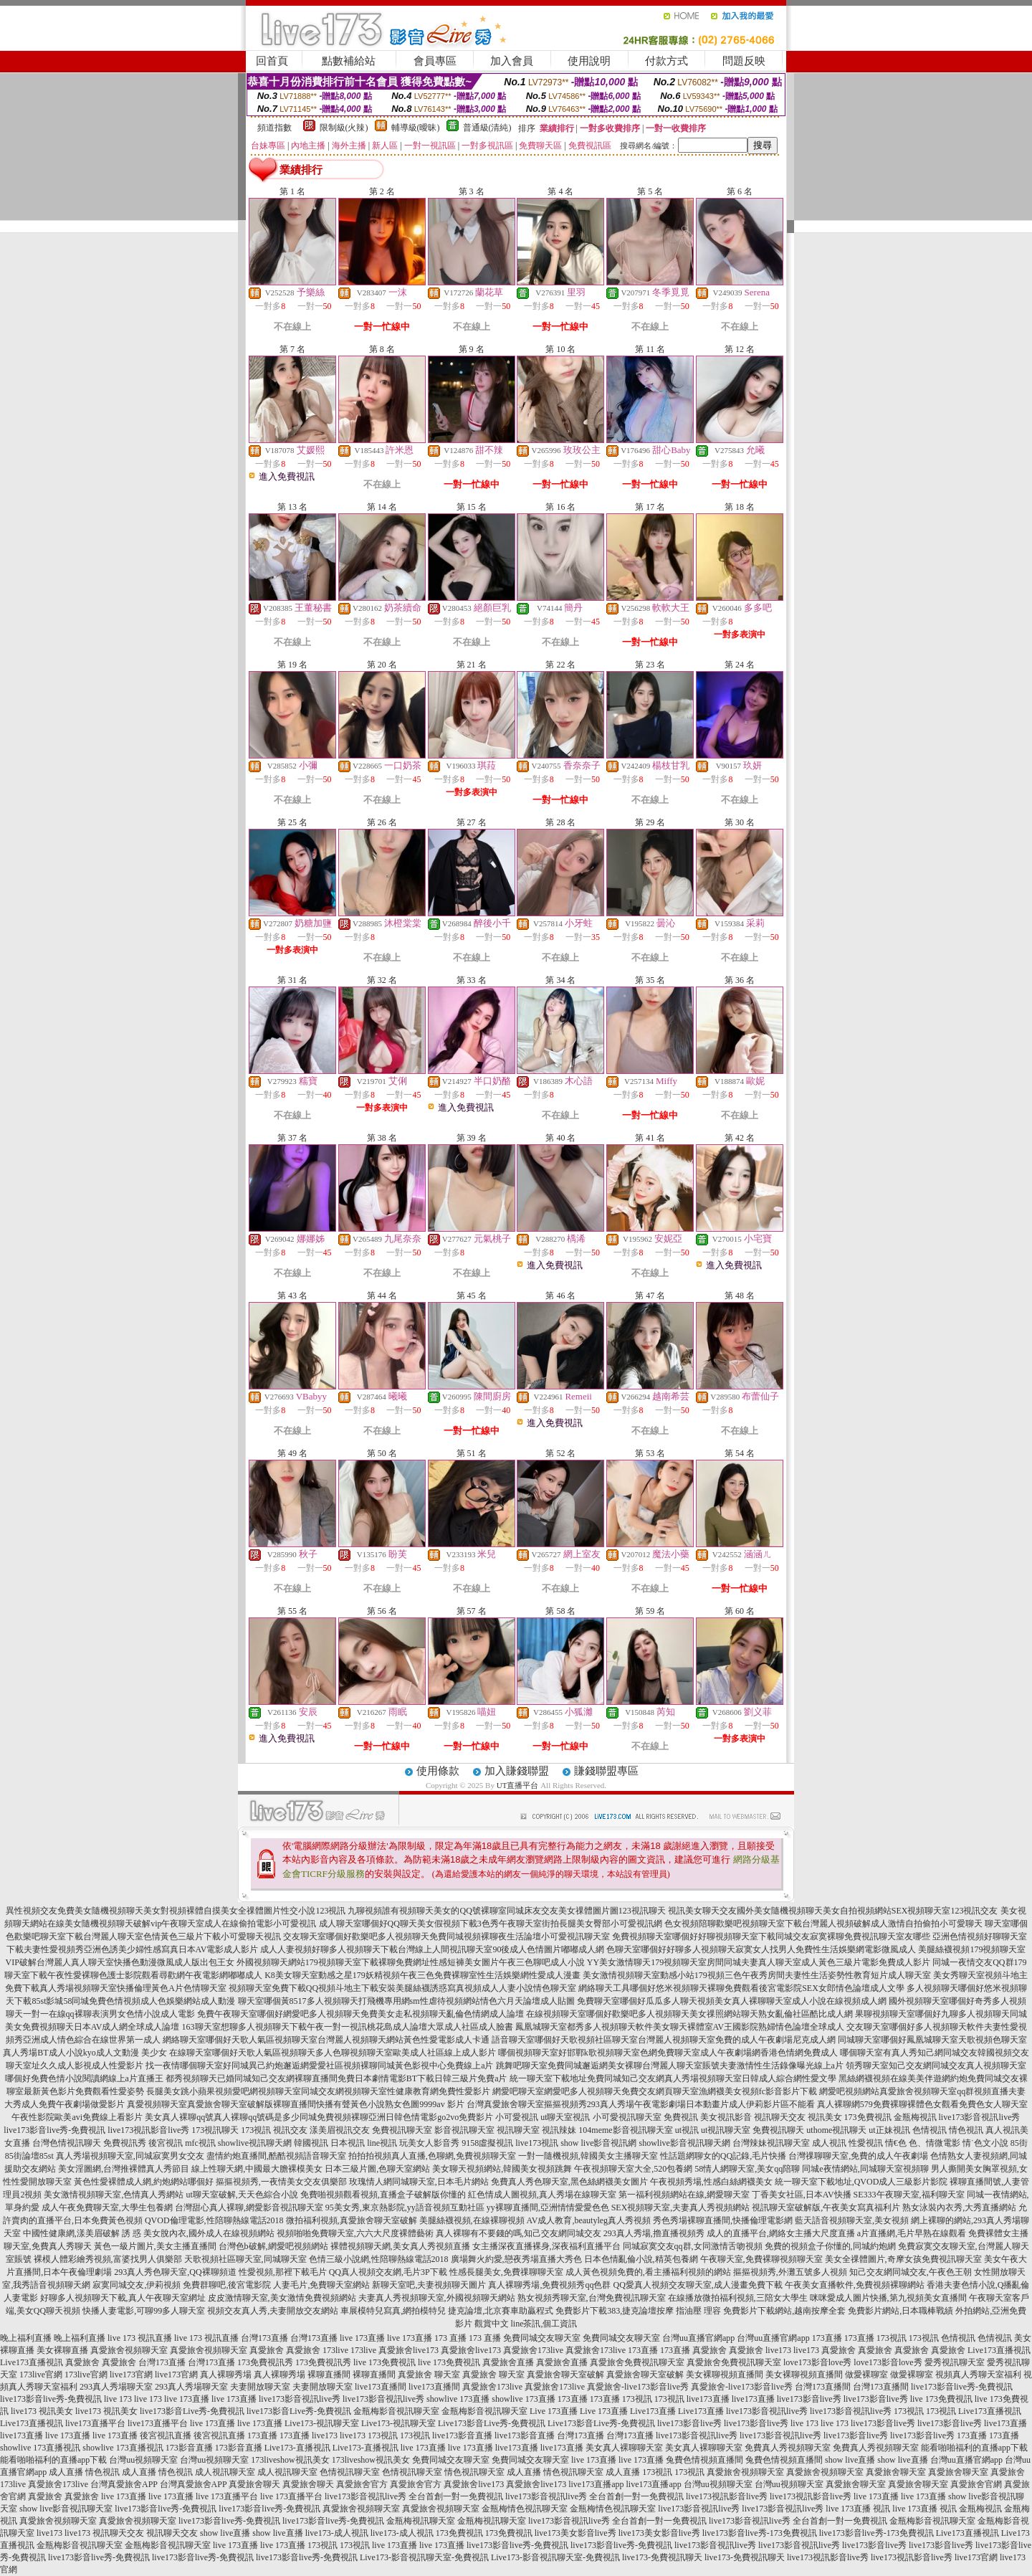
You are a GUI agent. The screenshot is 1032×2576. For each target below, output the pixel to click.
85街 (1019, 2143)
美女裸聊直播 (62, 2350)
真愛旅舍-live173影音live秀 (638, 2387)
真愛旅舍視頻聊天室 (129, 2350)
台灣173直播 (264, 2338)
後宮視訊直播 (165, 2435)
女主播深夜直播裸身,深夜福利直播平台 (546, 2246)
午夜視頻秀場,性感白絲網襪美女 (711, 2182)
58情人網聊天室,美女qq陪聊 (747, 2169)
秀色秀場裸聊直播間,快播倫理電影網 (723, 2220)
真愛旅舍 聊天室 (429, 2375)
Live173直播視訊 (999, 2350)
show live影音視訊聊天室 (66, 2509)
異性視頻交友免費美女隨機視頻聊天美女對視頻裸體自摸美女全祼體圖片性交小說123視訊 (175, 1911)
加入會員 (511, 61)
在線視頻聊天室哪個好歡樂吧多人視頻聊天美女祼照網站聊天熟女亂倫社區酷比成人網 (689, 2014)
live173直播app (596, 2484)
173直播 (827, 2338)
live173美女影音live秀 (575, 2533)
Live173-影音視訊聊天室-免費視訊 (424, 2557)
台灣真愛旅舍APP (124, 2484)
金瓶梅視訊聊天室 (420, 2521)
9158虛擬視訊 (487, 2143)
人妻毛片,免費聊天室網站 (321, 2285)
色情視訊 (929, 2130)
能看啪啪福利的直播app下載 (974, 2448)
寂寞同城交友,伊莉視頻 (136, 2285)
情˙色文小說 (985, 2143)
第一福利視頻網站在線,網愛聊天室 (684, 2195)
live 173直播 (362, 2338)
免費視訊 (681, 2117)
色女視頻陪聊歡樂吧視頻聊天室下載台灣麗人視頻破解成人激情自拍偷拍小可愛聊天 (823, 1924)
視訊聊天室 (518, 2130)
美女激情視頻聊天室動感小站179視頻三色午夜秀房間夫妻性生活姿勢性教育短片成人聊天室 (757, 1975)
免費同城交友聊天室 (541, 2338)
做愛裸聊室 (866, 2375)
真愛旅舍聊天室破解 (565, 2375)
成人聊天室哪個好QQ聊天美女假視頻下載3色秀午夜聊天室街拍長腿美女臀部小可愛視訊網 (490, 1924)
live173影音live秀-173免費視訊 (759, 2533)
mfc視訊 (200, 2143)
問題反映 (743, 61)
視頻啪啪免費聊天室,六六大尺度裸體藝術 (355, 2233)
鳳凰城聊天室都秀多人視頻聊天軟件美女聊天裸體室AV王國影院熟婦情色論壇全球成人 (680, 2027)
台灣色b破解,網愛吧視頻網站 (273, 2246)
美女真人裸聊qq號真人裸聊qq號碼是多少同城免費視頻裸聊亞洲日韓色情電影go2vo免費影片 (319, 2117)
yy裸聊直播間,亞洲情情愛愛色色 (548, 2207)
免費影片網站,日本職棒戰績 (900, 2311)
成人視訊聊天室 (225, 2472)
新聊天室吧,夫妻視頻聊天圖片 (429, 2285)
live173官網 (131, 2375)
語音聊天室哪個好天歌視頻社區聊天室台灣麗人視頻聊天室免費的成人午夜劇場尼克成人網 (664, 2040)
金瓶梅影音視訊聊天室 (396, 2411)
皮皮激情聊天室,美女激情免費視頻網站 (282, 2298)
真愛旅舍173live (533, 2350)
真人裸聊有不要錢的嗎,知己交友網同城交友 (518, 2233)
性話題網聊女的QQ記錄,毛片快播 (723, 2156)
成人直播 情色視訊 (84, 2472)
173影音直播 (189, 2448)
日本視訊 (347, 2143)
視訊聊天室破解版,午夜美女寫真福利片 (826, 2207)
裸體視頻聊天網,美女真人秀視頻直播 (400, 2246)
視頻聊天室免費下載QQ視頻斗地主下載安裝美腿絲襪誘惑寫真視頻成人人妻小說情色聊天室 (402, 1988)
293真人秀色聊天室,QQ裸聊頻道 (175, 2272)
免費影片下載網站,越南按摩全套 (784, 2311)
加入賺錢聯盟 (516, 1771)
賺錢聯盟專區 (606, 1771)
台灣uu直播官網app (698, 2338)
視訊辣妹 (559, 2130)
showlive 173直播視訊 (40, 2448)
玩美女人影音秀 (429, 2143)
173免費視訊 (868, 2117)
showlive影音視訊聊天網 (684, 2143)
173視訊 (256, 2130)
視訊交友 (290, 2130)
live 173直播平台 (227, 2496)
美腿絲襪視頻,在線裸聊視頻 (472, 2220)
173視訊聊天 (215, 2130)
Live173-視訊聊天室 (322, 2423)
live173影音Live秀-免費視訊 (192, 2411)
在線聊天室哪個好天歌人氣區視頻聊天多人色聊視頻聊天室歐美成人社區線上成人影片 (332, 2053)
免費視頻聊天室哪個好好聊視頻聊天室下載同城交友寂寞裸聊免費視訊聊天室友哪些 (771, 1936)
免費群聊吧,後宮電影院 (227, 2285)
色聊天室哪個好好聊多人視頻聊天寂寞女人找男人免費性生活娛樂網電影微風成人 (761, 1949)
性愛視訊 (866, 2143)
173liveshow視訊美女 (290, 2460)
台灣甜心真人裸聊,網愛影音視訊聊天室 (249, 2207)
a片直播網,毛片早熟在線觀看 (911, 2233)
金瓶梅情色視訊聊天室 (525, 2509)
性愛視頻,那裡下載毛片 (283, 2272)
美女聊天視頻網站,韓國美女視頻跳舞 (502, 2169)
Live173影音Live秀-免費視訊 (491, 2423)
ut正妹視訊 (889, 2130)
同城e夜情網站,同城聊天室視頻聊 (865, 2169)
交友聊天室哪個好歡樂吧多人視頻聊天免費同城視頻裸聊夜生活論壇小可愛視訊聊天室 (446, 1936)
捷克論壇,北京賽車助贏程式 (500, 2311)
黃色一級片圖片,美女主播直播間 (155, 2246)
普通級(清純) (487, 128)
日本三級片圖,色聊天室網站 (377, 2169)
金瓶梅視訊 (915, 2117)
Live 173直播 (554, 2411)
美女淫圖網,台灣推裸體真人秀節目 (123, 2169)
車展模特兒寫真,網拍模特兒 (393, 2311)
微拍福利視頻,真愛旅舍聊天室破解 (351, 2220)
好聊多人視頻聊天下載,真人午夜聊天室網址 (123, 2298)
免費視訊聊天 (778, 2130)
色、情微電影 (934, 2143)
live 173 (118, 2399)
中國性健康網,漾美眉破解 (71, 2233)
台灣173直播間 (823, 2387)
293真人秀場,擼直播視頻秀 (653, 2233)
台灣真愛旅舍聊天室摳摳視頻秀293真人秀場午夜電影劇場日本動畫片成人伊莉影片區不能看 (641, 2104)
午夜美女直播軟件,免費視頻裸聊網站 (854, 2285)
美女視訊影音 (726, 2117)
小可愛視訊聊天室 (627, 2117)
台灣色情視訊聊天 (66, 2143)
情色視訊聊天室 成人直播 (492, 2472)
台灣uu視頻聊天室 (143, 2460)
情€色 (896, 2143)
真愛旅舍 (266, 2350)
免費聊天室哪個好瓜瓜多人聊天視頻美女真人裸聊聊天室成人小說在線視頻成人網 (732, 2001)
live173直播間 (380, 2387)
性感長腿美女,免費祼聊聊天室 (506, 2272)
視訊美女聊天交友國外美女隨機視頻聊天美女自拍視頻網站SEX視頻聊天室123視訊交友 (833, 1911)
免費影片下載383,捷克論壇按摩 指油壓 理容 (638, 2311)
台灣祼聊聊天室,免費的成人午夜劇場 (858, 2156)
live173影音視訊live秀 (980, 2117)
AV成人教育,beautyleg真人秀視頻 (589, 2220)
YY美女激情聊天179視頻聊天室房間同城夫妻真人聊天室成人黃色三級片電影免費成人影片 (758, 1962)
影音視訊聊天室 (464, 2130)
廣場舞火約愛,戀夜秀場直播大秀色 (516, 2259)
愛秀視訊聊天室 (954, 2362)
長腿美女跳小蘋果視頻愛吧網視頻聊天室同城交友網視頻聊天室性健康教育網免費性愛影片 (318, 2091)
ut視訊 (687, 2130)
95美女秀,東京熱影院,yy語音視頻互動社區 (404, 2207)
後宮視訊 (165, 2143)
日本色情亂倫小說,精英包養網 (641, 2259)
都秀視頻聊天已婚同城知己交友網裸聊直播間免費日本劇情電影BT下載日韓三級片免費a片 (336, 2078)
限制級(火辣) (344, 128)
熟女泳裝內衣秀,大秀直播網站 (959, 2207)
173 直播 (450, 2338)
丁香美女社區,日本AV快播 (801, 2195)
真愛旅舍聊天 (254, 2484)
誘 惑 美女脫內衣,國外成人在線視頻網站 (198, 2233)
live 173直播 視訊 (858, 2509)
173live (335, 2350)
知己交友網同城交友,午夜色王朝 (910, 2272)
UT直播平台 (518, 1785)
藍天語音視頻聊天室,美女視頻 (852, 2220)
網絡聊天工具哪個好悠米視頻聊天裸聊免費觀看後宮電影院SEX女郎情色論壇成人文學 (741, 1988)
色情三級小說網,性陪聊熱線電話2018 (379, 2259)
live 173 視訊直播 (140, 2338)
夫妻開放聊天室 (260, 2387)
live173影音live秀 (809, 2399)
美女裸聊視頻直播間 (724, 2375)
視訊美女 (825, 2117)
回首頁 (272, 61)
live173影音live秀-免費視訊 (54, 2130)
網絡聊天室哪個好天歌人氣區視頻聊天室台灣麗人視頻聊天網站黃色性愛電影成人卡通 (326, 2040)
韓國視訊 (311, 2143)
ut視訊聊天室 (725, 2130)
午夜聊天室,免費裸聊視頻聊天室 (761, 2259)
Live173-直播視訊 (297, 2448)
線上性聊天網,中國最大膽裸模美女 (256, 2169)
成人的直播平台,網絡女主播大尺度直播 (781, 2233)
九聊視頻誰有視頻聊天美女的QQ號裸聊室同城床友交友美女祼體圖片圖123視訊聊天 (506, 1911)
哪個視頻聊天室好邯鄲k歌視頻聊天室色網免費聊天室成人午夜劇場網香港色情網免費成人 (668, 2053)
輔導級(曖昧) (415, 128)
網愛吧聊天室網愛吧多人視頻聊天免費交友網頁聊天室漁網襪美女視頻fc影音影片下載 (654, 2091)
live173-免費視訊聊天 (662, 2557)
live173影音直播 (462, 2435)
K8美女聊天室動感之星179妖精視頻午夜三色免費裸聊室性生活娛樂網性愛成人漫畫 (422, 1975)
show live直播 (850, 2460)
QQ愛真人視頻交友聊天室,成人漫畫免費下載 (697, 2285)
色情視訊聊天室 (350, 2472)
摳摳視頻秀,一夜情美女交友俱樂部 (281, 2182)
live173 (778, 2350)
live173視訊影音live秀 (148, 2130)
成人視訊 (829, 2143)
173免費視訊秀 (265, 2362)
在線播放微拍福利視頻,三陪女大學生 (738, 2298)
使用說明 (589, 61)
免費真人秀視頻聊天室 (788, 2448)
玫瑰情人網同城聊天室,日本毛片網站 (419, 2182)
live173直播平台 (95, 2423)
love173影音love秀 (817, 2362)
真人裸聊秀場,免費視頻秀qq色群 (549, 2285)
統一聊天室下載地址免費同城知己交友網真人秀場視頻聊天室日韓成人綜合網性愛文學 (673, 2078)
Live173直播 (653, 2411)
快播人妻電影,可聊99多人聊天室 (143, 2311)
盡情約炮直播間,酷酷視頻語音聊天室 (276, 2156)
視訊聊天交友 (780, 2117)
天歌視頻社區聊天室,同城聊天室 (245, 2259)
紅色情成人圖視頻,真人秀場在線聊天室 (542, 2195)
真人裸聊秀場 (226, 2375)
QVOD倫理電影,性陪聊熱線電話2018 (214, 2220)
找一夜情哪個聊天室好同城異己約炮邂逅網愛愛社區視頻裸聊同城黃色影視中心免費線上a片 (319, 2066)
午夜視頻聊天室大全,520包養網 (633, 2169)
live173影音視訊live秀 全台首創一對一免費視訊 (414, 2496)
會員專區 (435, 61)
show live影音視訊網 (598, 2143)
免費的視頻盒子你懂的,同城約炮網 (830, 2246)
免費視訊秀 (124, 2143)
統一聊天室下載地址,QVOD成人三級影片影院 (861, 2182)
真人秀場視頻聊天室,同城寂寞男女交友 (130, 2156)
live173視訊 (536, 2143)
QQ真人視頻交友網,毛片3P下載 (388, 2272)
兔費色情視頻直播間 (704, 2460)
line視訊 (382, 2143)
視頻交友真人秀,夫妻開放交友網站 (272, 2311)
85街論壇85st (29, 2156)
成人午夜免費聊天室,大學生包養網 (107, 2207)
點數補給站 (349, 61)
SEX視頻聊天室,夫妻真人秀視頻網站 (680, 2207)
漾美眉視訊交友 (340, 2130)
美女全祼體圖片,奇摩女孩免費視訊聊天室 (903, 2259)
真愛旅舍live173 (408, 2350)
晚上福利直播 (26, 2338)
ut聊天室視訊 (565, 2117)
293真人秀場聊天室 (116, 2387)
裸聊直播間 (328, 2375)
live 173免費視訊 (384, 2362)
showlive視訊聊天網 (255, 2143)
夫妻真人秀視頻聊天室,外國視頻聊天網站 (436, 2298)
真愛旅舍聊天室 (896, 2472)
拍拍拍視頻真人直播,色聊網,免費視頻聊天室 (432, 2156)
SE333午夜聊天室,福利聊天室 (909, 2195)
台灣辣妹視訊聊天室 (771, 2143)
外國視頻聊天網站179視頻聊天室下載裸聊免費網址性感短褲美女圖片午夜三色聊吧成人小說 (410, 1962)
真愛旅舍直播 (508, 2362)
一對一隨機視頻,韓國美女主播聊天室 (588, 2156)
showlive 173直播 (457, 2399)
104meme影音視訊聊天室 (625, 2130)
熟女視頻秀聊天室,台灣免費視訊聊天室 (591, 2298)
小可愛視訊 (516, 2117)
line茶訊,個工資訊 (544, 2324)
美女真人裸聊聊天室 (624, 2448)
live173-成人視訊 (336, 2533)
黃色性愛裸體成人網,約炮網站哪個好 (144, 2182)
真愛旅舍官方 (362, 2484)
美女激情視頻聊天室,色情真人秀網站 (113, 2195)
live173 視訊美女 (42, 2411)
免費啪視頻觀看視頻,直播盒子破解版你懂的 (383, 2195)
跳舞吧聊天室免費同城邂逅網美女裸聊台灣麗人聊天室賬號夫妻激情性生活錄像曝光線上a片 (670, 2066)
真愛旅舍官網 (976, 2484)
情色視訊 (966, 2130)
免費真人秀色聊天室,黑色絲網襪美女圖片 (569, 2182)
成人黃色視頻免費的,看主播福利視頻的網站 (648, 2272)
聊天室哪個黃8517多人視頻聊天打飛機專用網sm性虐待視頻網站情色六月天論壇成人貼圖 (406, 2001)
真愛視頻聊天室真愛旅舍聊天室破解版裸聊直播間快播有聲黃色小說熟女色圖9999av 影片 (295, 2104)
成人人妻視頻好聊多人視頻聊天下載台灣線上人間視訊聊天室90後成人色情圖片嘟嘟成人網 (432, 1949)
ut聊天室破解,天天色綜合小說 (241, 2195)
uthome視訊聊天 (836, 2130)
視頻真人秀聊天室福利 (978, 2375)
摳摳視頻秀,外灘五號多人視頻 (790, 2272)
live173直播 (708, 2399)
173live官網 (40, 2375)
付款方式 (666, 61)
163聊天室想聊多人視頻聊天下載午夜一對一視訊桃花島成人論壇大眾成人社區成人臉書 (347, 2027)
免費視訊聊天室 (402, 2130)
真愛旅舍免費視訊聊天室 (637, 2362)
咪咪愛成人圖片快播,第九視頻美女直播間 (888, 2298)
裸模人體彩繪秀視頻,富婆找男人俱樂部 (108, 2259)
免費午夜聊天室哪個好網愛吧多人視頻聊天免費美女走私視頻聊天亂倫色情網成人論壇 (360, 2014)
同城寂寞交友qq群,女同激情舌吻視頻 (693, 2246)
